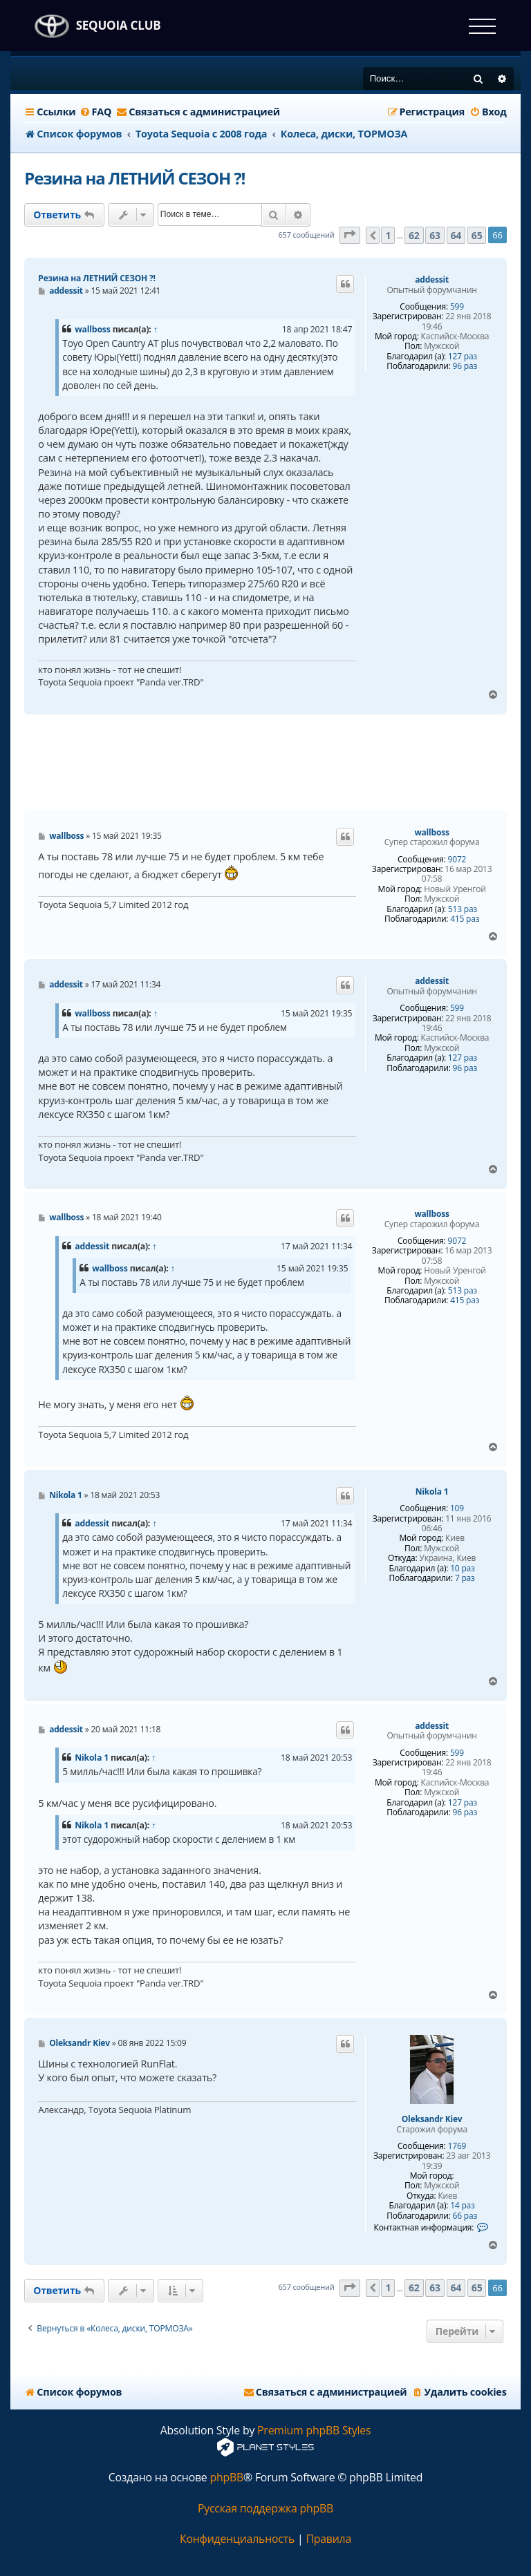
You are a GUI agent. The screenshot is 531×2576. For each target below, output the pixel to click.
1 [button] (388, 235)
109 (457, 1508)
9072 (457, 859)
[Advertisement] (276, 763)
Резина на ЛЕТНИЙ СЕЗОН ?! (134, 178)
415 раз (464, 919)
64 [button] (456, 235)
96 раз (465, 366)
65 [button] (477, 235)
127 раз (462, 356)
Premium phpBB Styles (314, 2430)
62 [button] (414, 235)
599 (457, 307)
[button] (349, 235)
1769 (457, 2146)
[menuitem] (96, 112)
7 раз (465, 1578)
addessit (432, 280)
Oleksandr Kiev (432, 2119)
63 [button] (434, 235)
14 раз (462, 2205)
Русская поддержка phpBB (265, 2508)
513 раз (462, 909)
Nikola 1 (432, 1492)
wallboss (92, 329)
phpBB (226, 2477)
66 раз (465, 2216)
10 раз (462, 1568)
